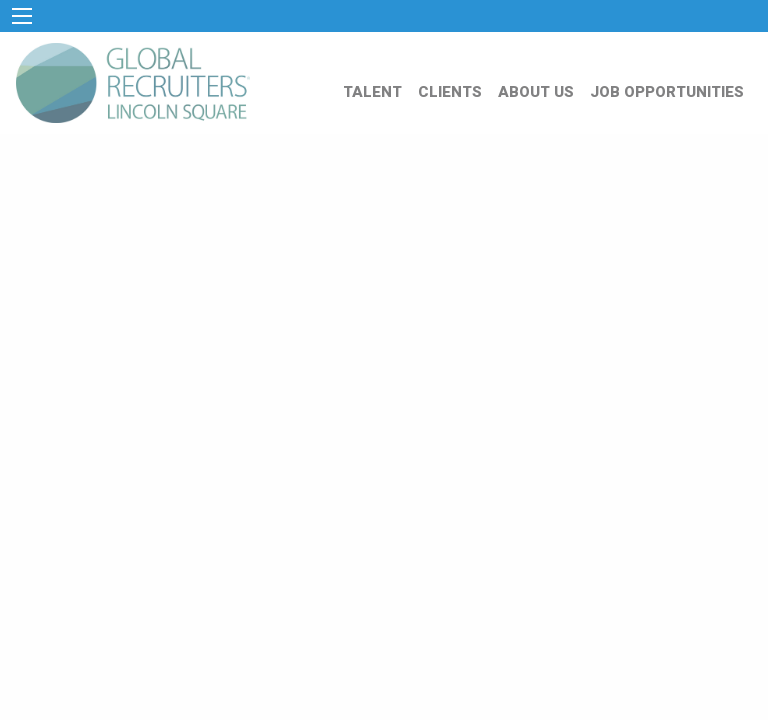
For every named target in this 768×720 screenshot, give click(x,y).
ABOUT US (536, 92)
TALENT (372, 92)
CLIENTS (450, 92)
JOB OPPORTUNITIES (667, 92)
